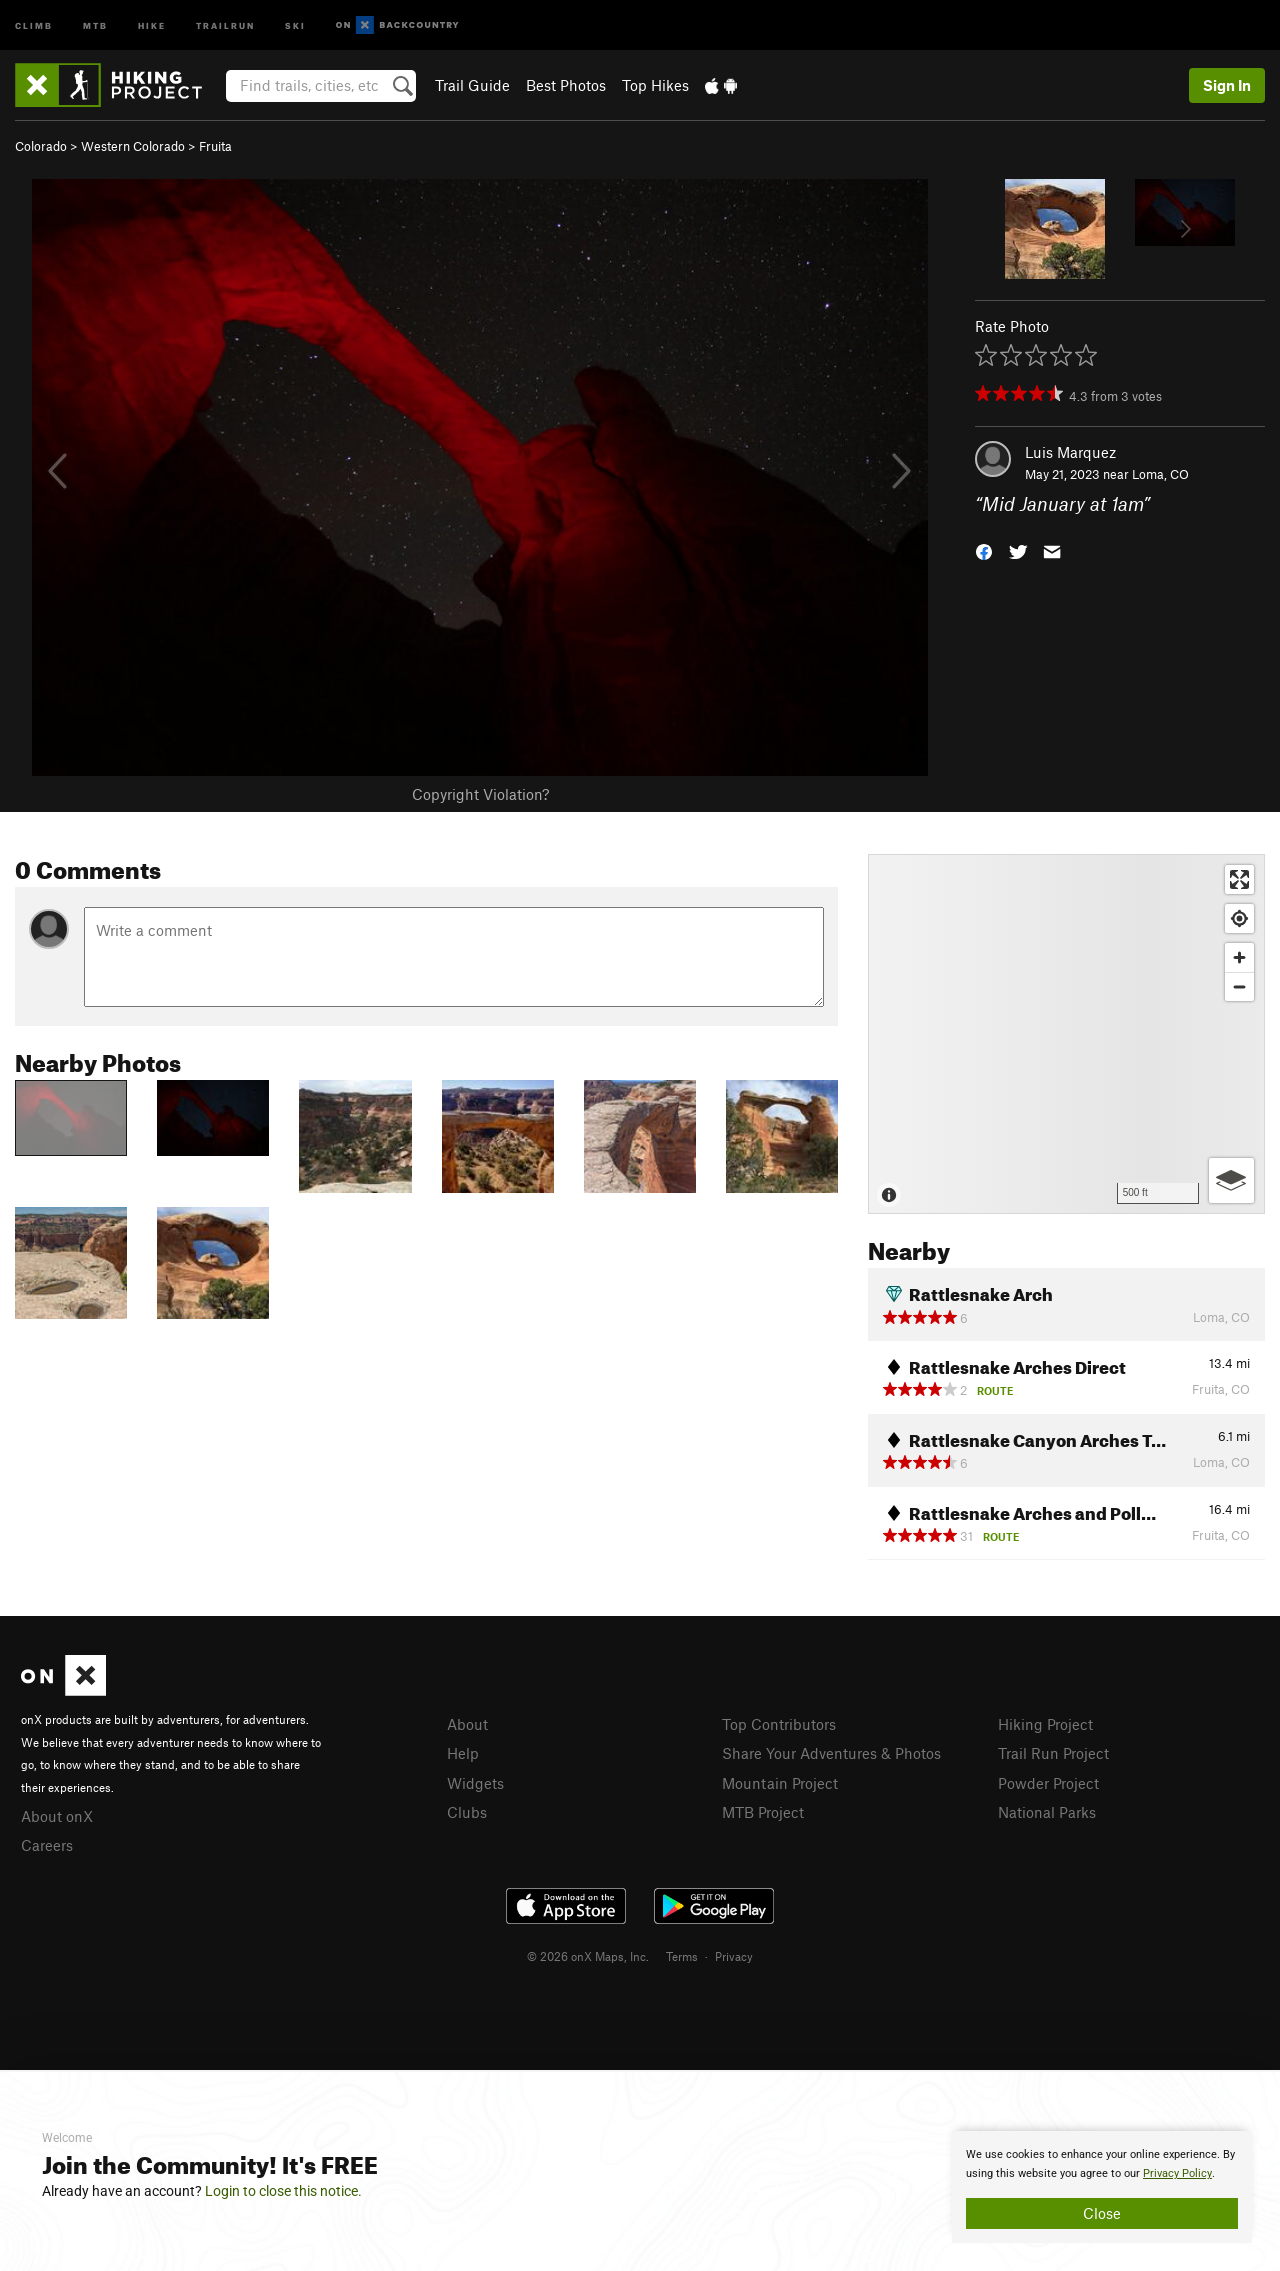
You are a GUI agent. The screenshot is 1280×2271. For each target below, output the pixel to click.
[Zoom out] (1239, 986)
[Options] (1231, 1180)
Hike (152, 24)
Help (463, 1753)
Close (1102, 2213)
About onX (57, 1816)
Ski (295, 24)
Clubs (467, 1812)
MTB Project (763, 1812)
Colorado (41, 146)
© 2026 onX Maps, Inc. (588, 1956)
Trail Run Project (1053, 1753)
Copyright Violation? (480, 794)
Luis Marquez (1070, 452)
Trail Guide (472, 85)
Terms (682, 1956)
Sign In (1227, 85)
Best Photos (566, 85)
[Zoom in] (1239, 957)
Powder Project (1048, 1783)
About (467, 1724)
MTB (95, 24)
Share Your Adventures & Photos (831, 1753)
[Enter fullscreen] (1239, 879)
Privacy (734, 1956)
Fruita (215, 146)
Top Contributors (779, 1724)
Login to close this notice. (283, 2191)
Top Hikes (655, 85)
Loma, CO (1160, 474)
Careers (47, 1845)
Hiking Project (1045, 1724)
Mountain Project (780, 1783)
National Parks (1047, 1812)
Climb (34, 24)
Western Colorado (133, 146)
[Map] (1066, 1034)
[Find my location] (1239, 918)
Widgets (475, 1783)
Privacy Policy (1177, 2173)
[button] (984, 550)
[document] (1102, 2187)
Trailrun (225, 24)
